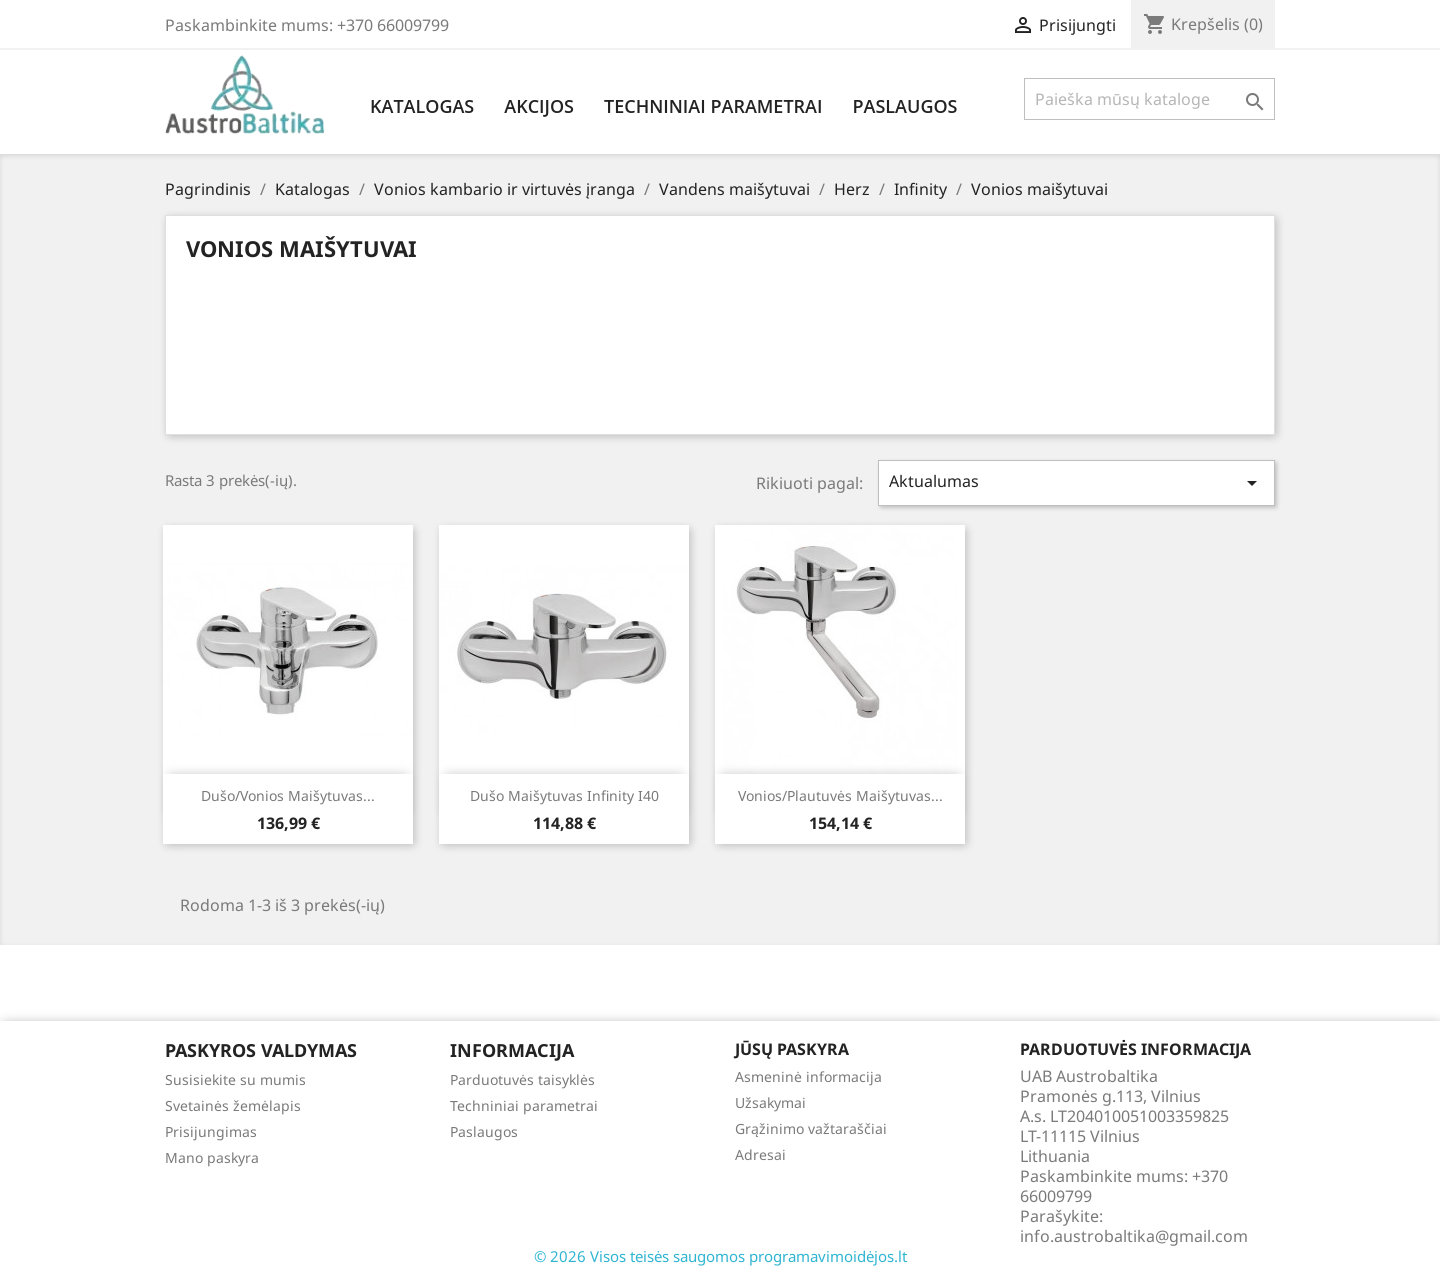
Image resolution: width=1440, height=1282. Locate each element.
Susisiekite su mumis (235, 1079)
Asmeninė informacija (808, 1076)
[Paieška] (1149, 99)
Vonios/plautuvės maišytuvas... (840, 795)
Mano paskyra (212, 1157)
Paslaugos (904, 106)
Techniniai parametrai (713, 106)
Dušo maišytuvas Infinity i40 (564, 795)
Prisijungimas (211, 1131)
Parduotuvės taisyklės (522, 1079)
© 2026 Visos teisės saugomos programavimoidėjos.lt (720, 1256)
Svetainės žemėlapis (233, 1105)
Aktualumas (1077, 482)
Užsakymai (770, 1102)
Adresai (760, 1154)
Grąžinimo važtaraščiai (811, 1128)
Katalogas (422, 106)
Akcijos (539, 106)
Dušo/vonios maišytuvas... (288, 795)
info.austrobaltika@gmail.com (1134, 1236)
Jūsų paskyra (792, 1049)
